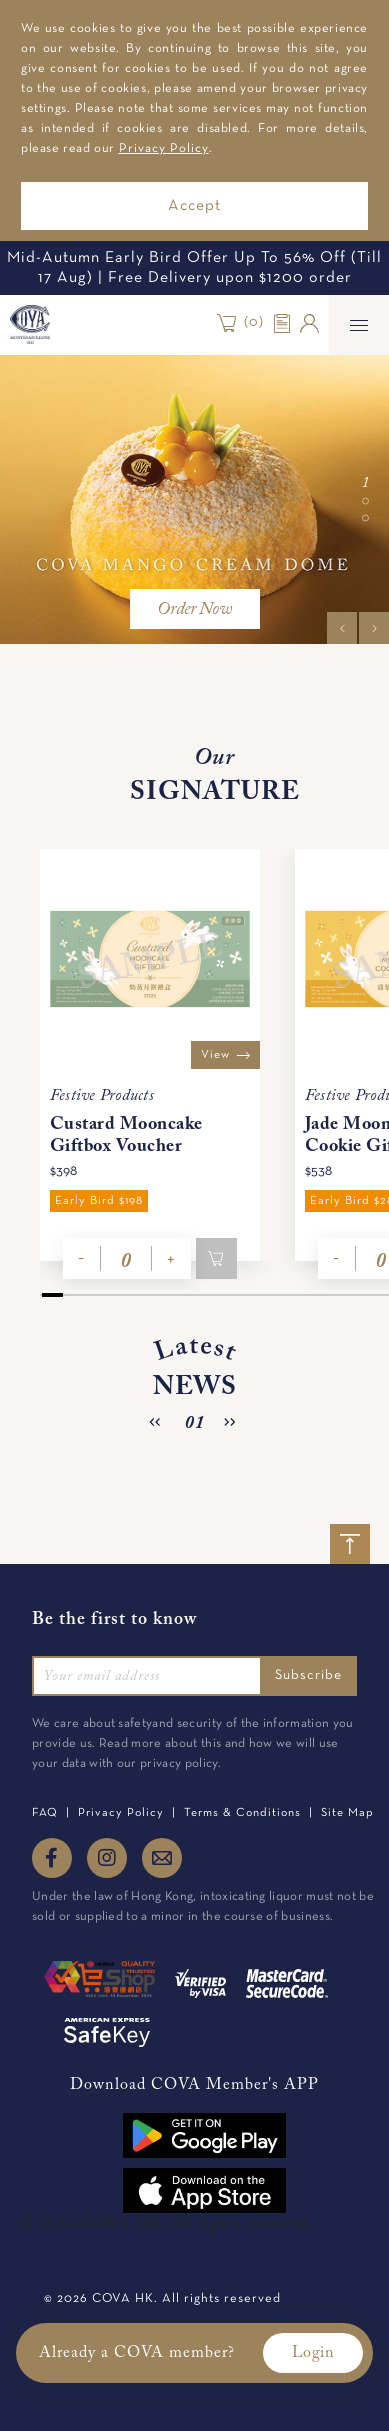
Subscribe (308, 1675)
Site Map (347, 1813)
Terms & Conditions (242, 1813)
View (225, 1055)
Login (313, 2353)
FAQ (45, 1813)
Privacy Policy (164, 149)
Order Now (194, 610)
